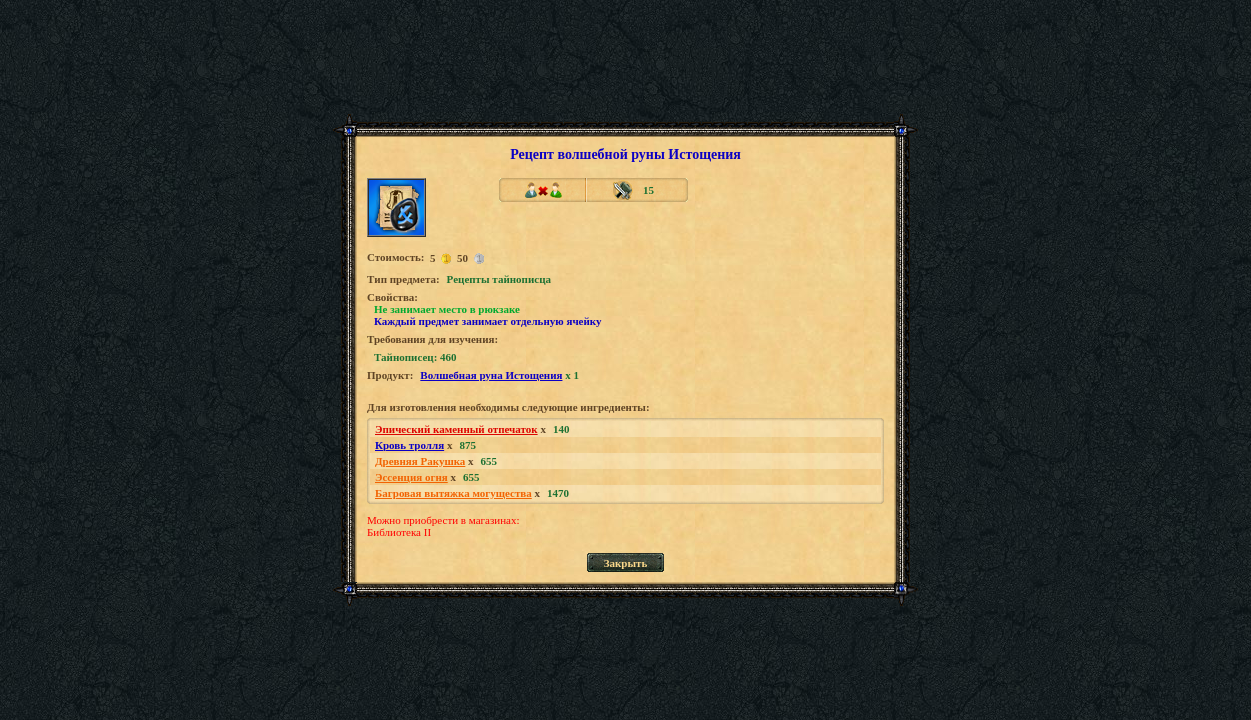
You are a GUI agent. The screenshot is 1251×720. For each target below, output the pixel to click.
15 (648, 190)
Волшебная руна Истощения (491, 375)
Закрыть (626, 563)
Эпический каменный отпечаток (456, 429)
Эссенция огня (411, 477)
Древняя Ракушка (420, 461)
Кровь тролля (409, 445)
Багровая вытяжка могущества (453, 493)
